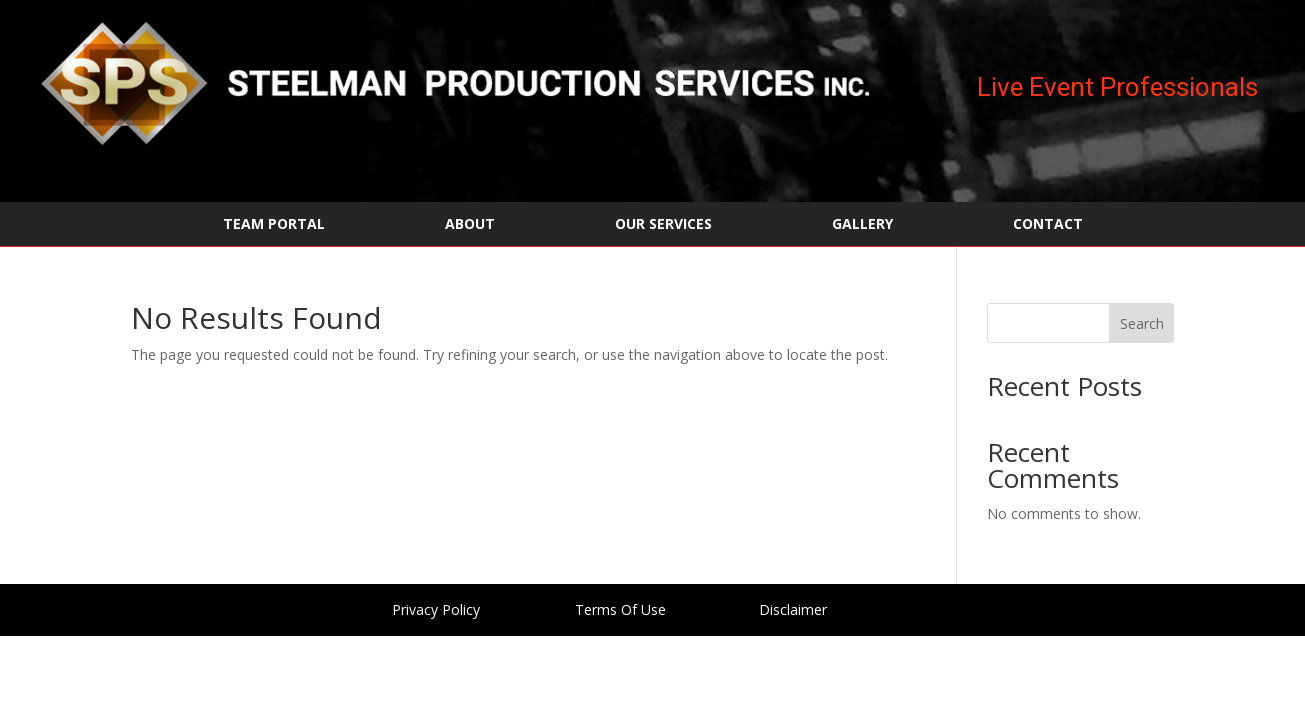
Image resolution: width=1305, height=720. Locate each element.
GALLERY (862, 225)
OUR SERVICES (663, 225)
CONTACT (1048, 225)
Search (1142, 323)
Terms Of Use (620, 609)
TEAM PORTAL (274, 225)
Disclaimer (793, 609)
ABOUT (470, 225)
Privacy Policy (436, 609)
